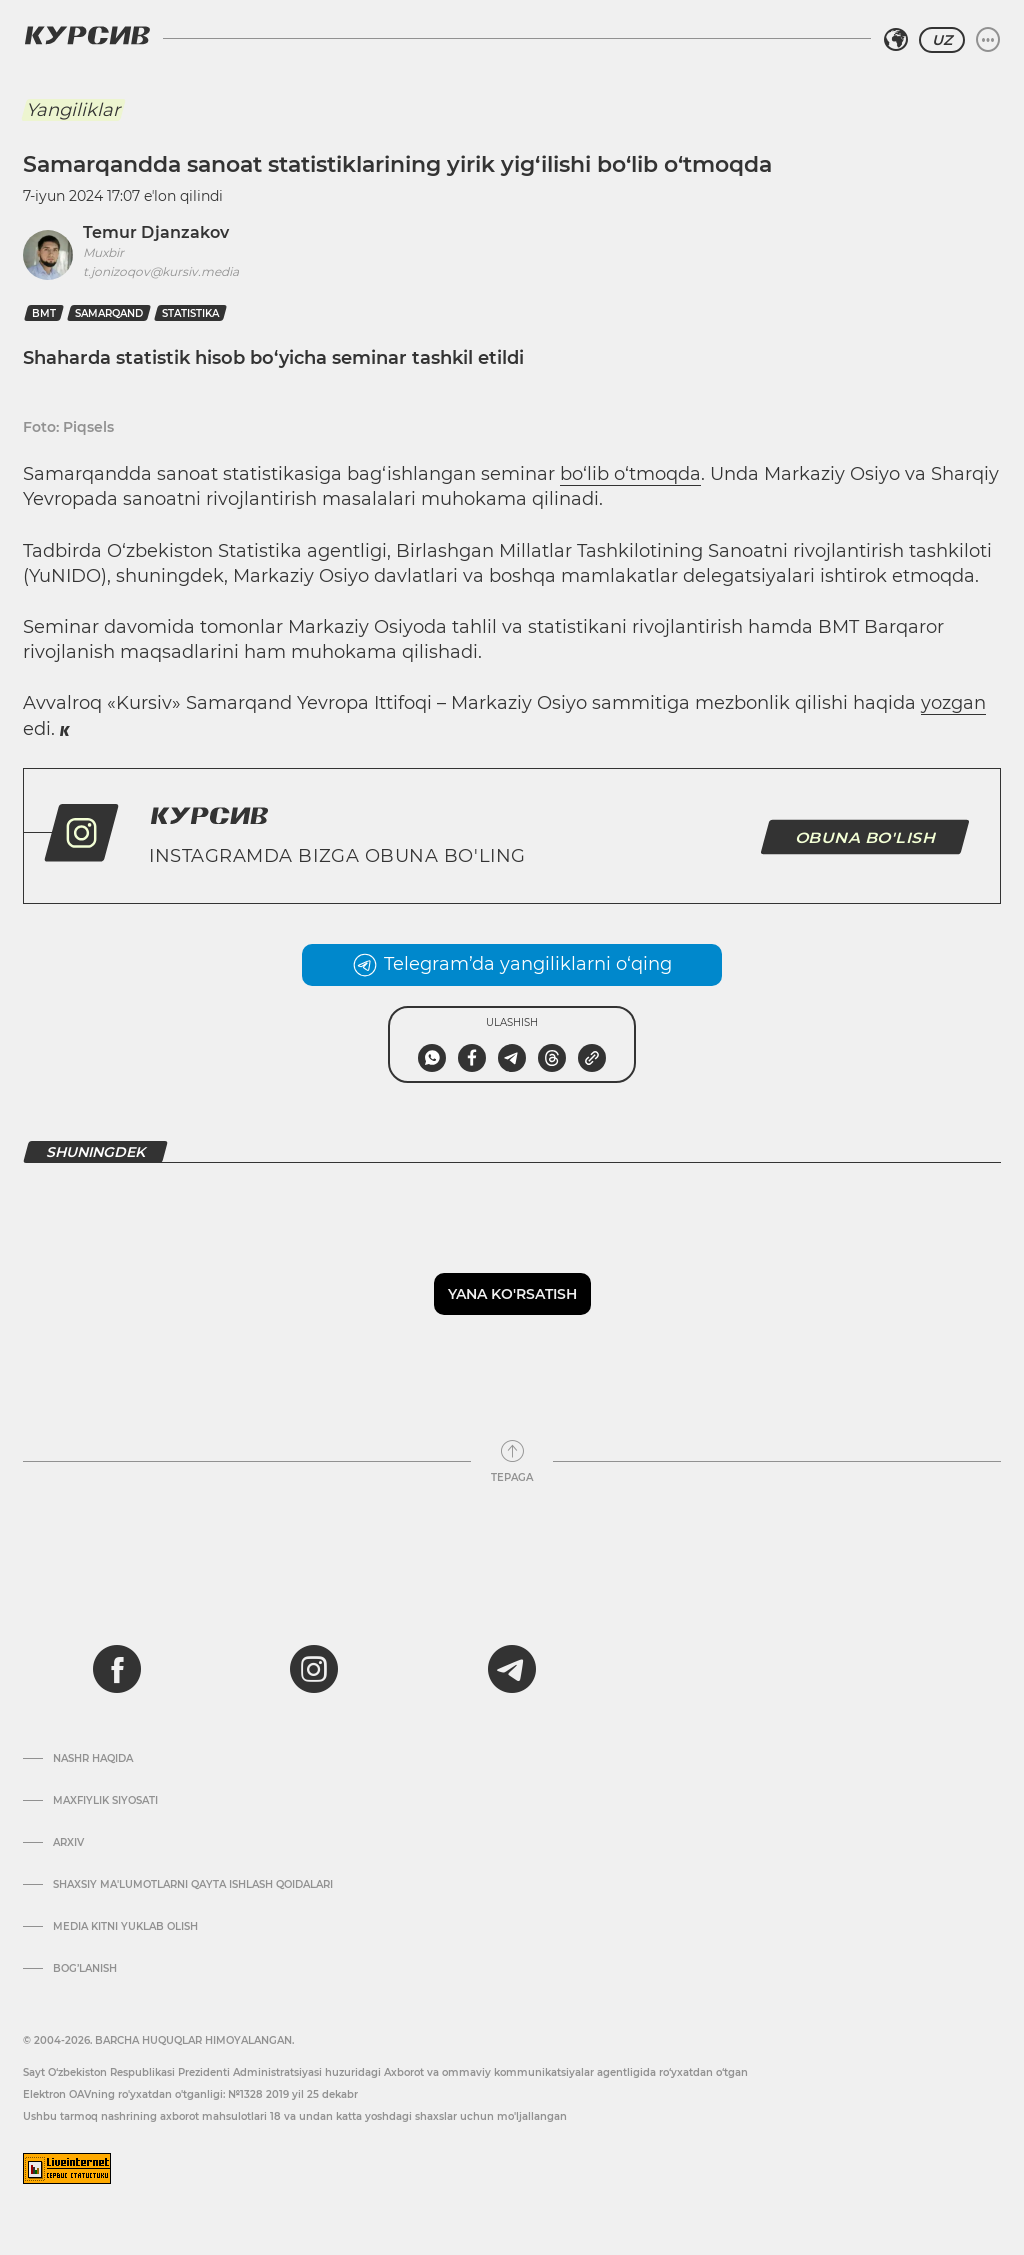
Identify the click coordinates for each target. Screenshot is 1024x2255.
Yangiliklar (73, 110)
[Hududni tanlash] (896, 40)
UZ (942, 40)
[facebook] (117, 1669)
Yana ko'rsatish (512, 1294)
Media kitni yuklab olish (125, 1927)
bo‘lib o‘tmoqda (630, 474)
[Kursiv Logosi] (87, 35)
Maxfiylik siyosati (105, 1801)
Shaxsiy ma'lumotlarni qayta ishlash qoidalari (193, 1885)
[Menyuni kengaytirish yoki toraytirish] (988, 40)
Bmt (44, 313)
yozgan (953, 703)
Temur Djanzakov (156, 232)
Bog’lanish (85, 1969)
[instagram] (314, 1669)
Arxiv (68, 1843)
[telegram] (512, 1669)
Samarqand (109, 313)
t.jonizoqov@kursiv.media (161, 271)
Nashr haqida (93, 1759)
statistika (190, 313)
